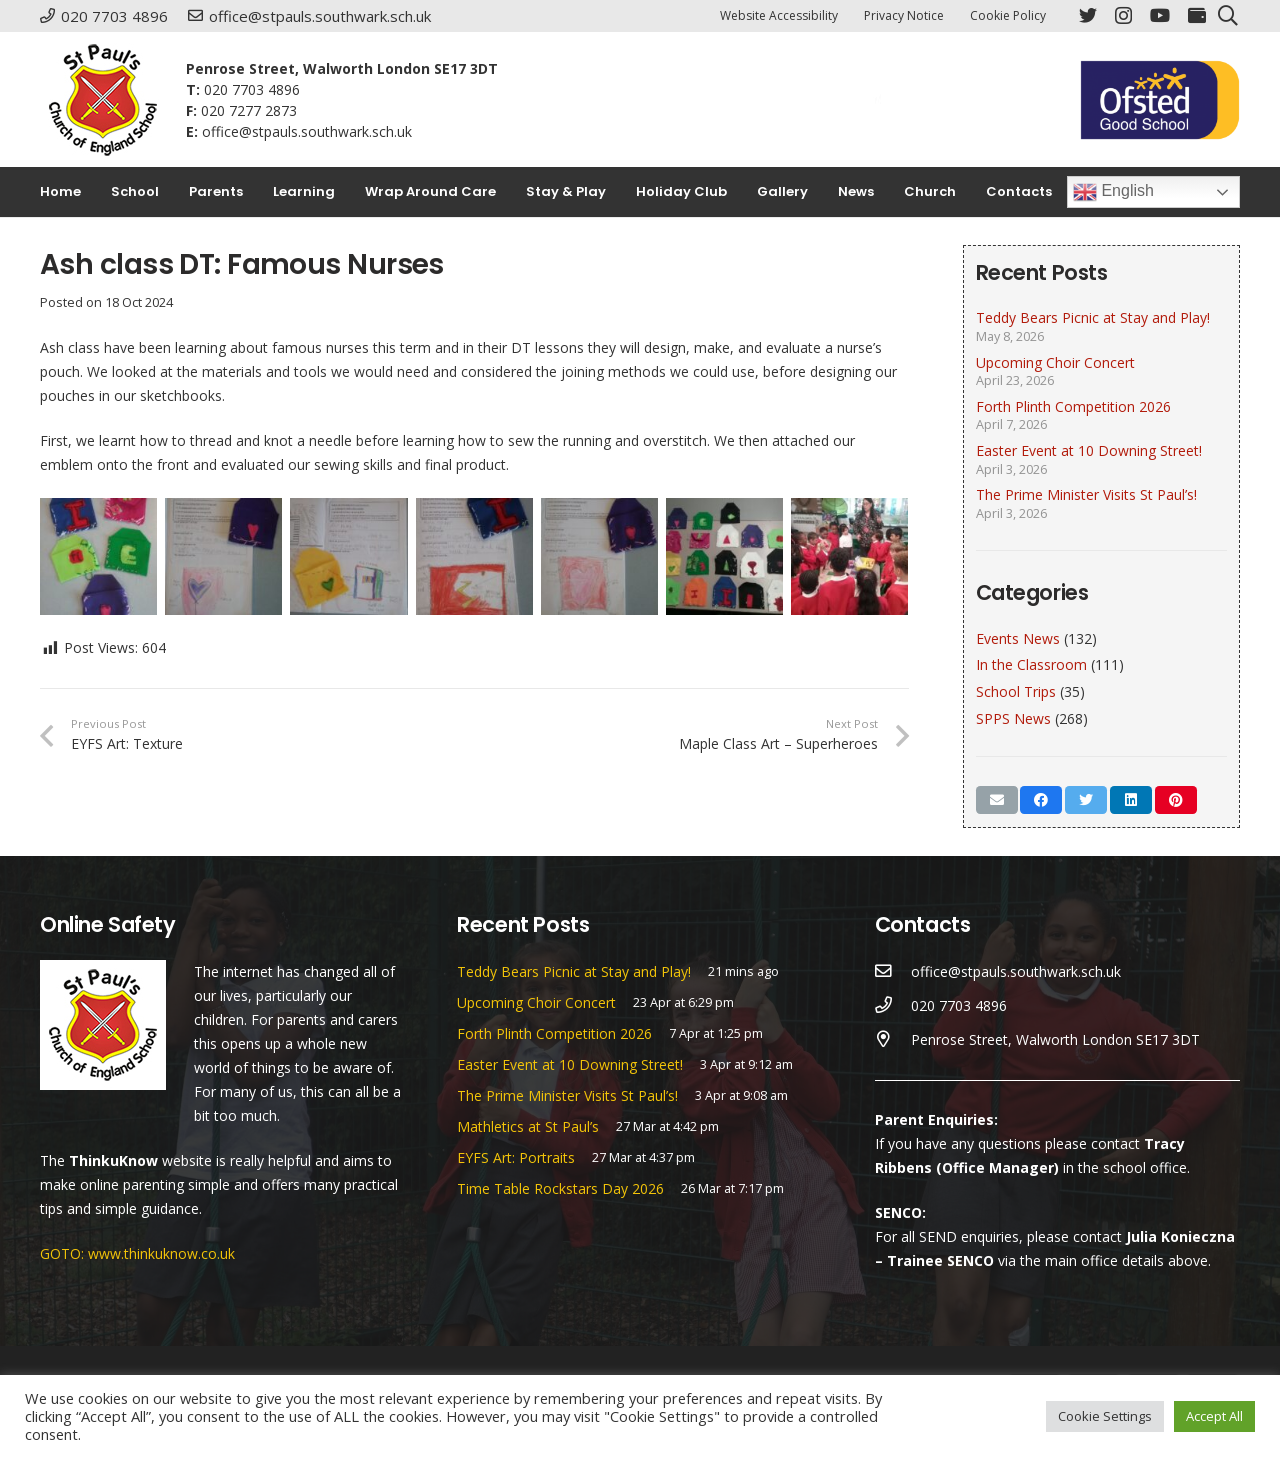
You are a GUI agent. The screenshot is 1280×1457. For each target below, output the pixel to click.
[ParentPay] (1197, 15)
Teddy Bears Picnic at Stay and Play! (1093, 317)
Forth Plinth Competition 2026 (1073, 406)
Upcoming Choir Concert (1055, 362)
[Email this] (997, 800)
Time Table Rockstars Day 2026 (560, 1188)
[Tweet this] (1086, 800)
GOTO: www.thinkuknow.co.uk (137, 1253)
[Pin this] (1176, 800)
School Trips (1016, 691)
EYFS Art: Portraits (516, 1157)
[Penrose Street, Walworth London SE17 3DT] (893, 1040)
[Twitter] (1088, 15)
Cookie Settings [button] (1105, 1416)
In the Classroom (1031, 664)
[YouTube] (1160, 15)
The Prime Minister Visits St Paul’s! (1086, 494)
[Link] (103, 100)
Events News (1018, 638)
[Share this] (1041, 800)
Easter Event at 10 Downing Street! (1089, 450)
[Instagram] (1123, 16)
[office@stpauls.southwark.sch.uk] (893, 972)
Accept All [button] (1214, 1416)
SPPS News (1013, 718)
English (1113, 192)
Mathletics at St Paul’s (528, 1126)
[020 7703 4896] (893, 1006)
